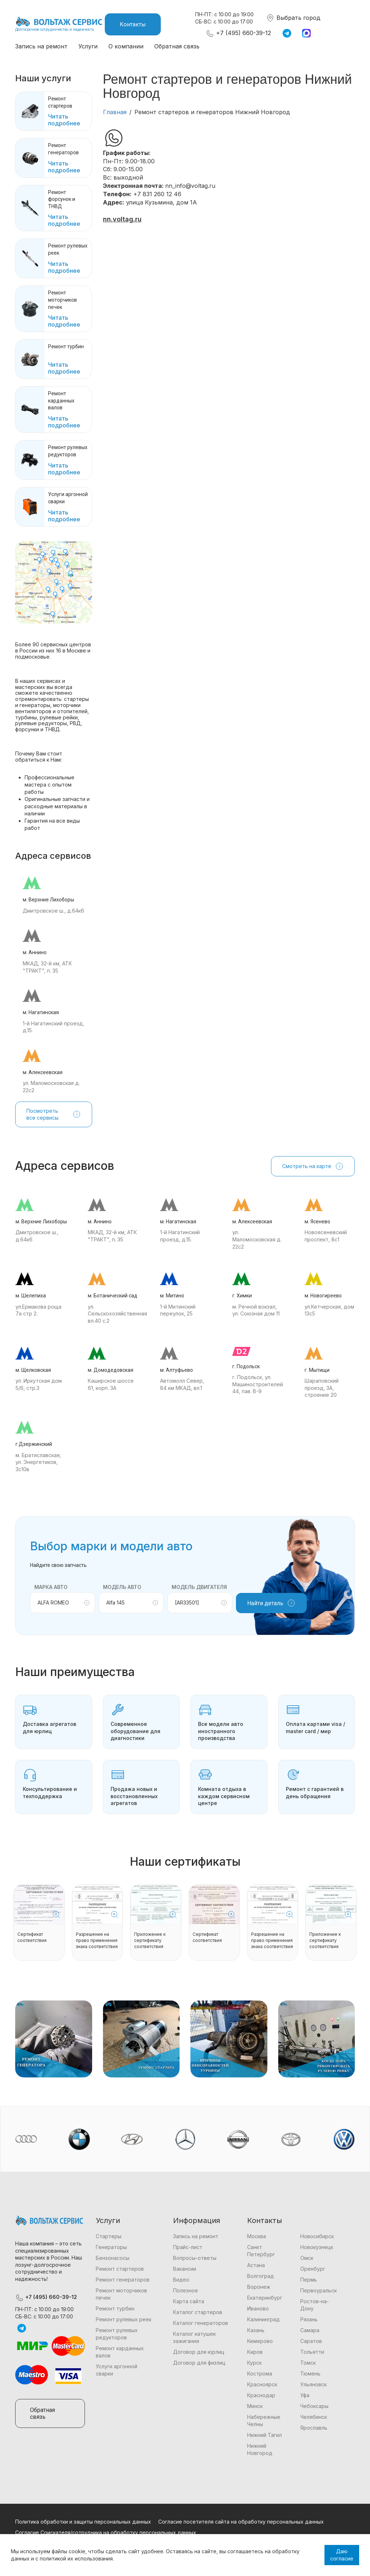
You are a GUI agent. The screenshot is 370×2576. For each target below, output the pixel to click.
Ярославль (313, 2428)
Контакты (133, 24)
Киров (255, 2352)
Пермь (308, 2279)
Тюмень (310, 2373)
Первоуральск (318, 2290)
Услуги (88, 46)
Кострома (259, 2373)
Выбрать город (293, 17)
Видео (181, 2279)
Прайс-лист (187, 2247)
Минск (255, 2406)
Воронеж (258, 2287)
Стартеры (108, 2236)
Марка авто (51, 1587)
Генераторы (111, 2247)
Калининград (263, 2319)
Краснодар (261, 2395)
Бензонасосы (112, 2258)
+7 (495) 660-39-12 (238, 32)
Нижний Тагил (264, 2435)
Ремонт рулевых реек (123, 2319)
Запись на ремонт (41, 46)
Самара (309, 2330)
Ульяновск (313, 2384)
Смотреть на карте (313, 1166)
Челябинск (313, 2417)
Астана (256, 2265)
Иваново (258, 2308)
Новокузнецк (316, 2247)
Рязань (309, 2319)
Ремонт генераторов (123, 2279)
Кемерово (260, 2341)
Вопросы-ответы (194, 2258)
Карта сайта (188, 2301)
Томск (308, 2363)
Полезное (185, 2290)
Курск (254, 2363)
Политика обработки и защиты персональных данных (83, 2522)
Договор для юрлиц (198, 2352)
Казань (255, 2330)
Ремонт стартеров (120, 2269)
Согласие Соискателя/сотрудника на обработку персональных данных (105, 2532)
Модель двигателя (199, 1587)
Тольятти (312, 2352)
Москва (256, 2236)
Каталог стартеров (197, 2312)
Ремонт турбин (115, 2308)
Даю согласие (341, 2555)
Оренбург (312, 2269)
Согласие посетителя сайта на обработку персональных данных (241, 2522)
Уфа (304, 2395)
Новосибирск (317, 2236)
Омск (306, 2258)
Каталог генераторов (200, 2323)
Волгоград (260, 2276)
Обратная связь (176, 46)
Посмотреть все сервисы (53, 1114)
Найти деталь (271, 1603)
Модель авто (122, 1587)
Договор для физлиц (199, 2363)
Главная (114, 112)
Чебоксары (314, 2406)
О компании (125, 46)
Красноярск (262, 2384)
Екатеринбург (264, 2298)
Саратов (311, 2341)
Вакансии (184, 2269)
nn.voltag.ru (122, 219)
